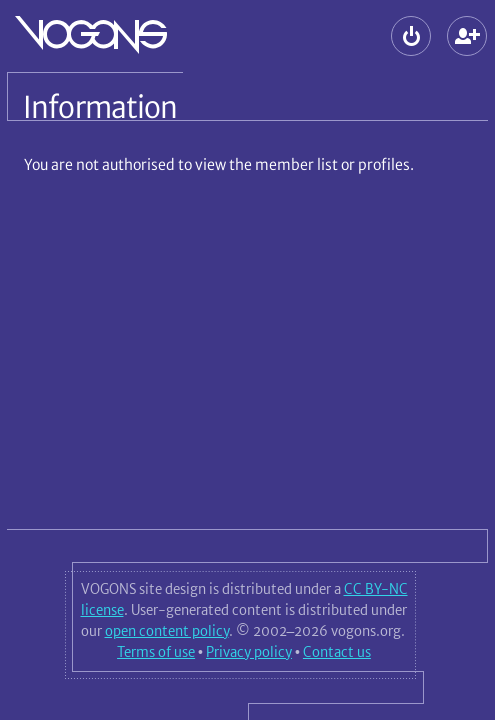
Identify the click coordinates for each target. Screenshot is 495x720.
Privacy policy (249, 652)
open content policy (167, 631)
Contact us (337, 652)
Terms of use (156, 652)
